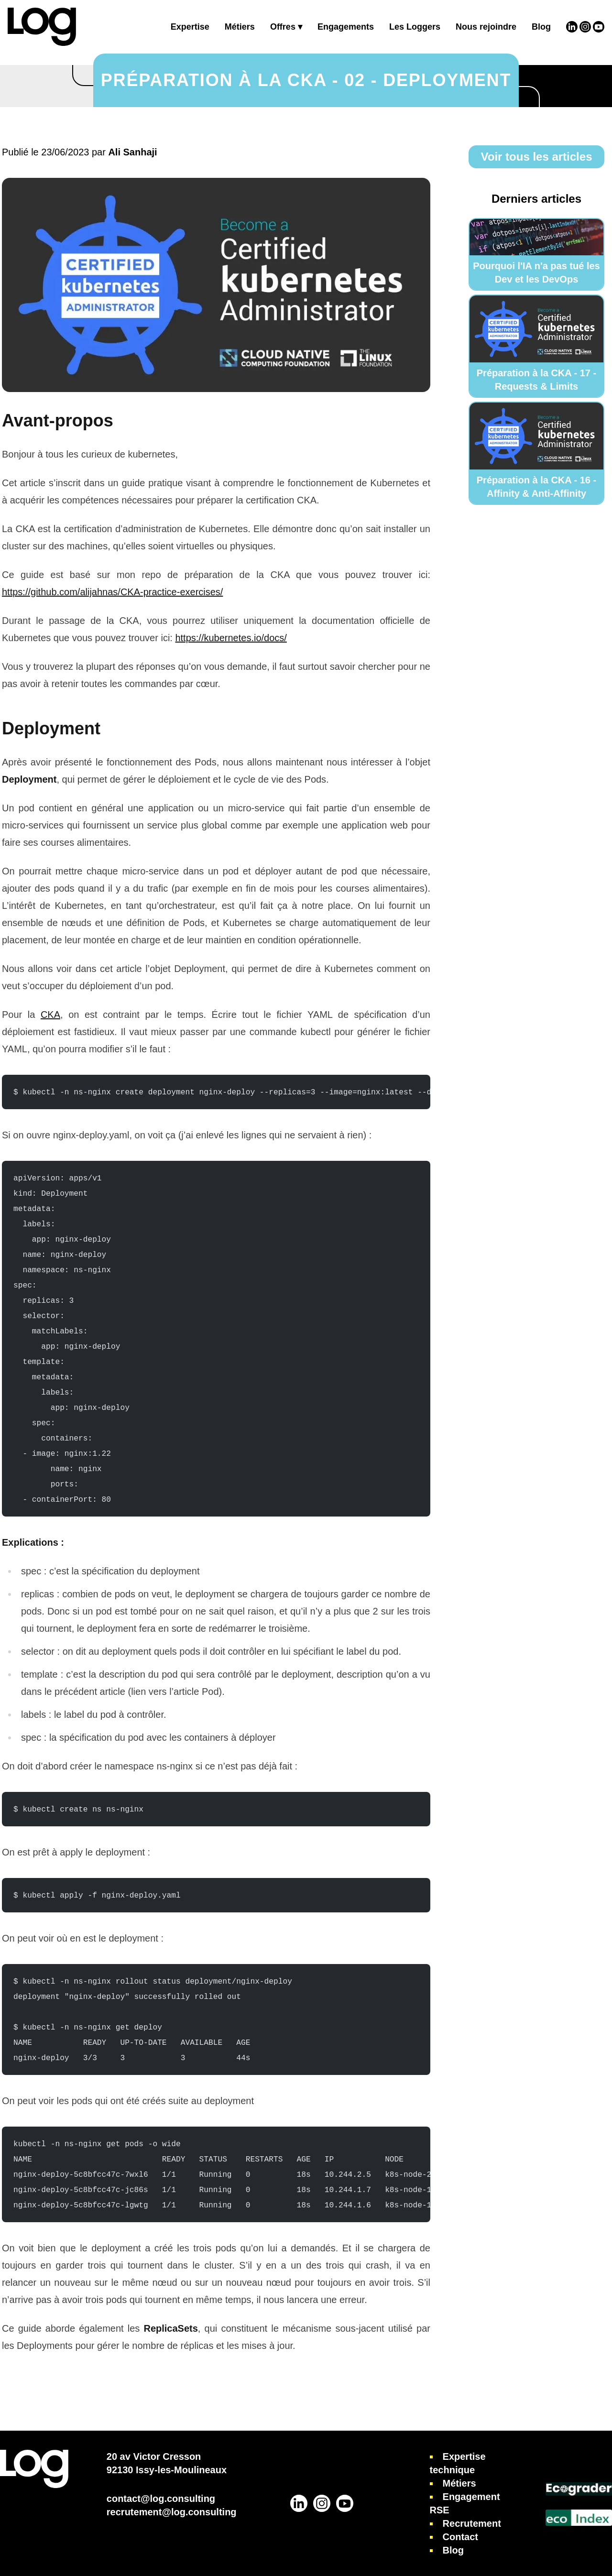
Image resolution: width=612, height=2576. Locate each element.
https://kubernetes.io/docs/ (230, 638)
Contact (460, 2537)
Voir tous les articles (536, 156)
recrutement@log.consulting (172, 2512)
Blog (541, 27)
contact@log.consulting (161, 2498)
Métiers (240, 27)
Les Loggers (414, 27)
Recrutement (472, 2523)
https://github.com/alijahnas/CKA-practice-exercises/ (112, 592)
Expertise (190, 27)
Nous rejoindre (486, 27)
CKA (50, 1014)
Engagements (345, 27)
